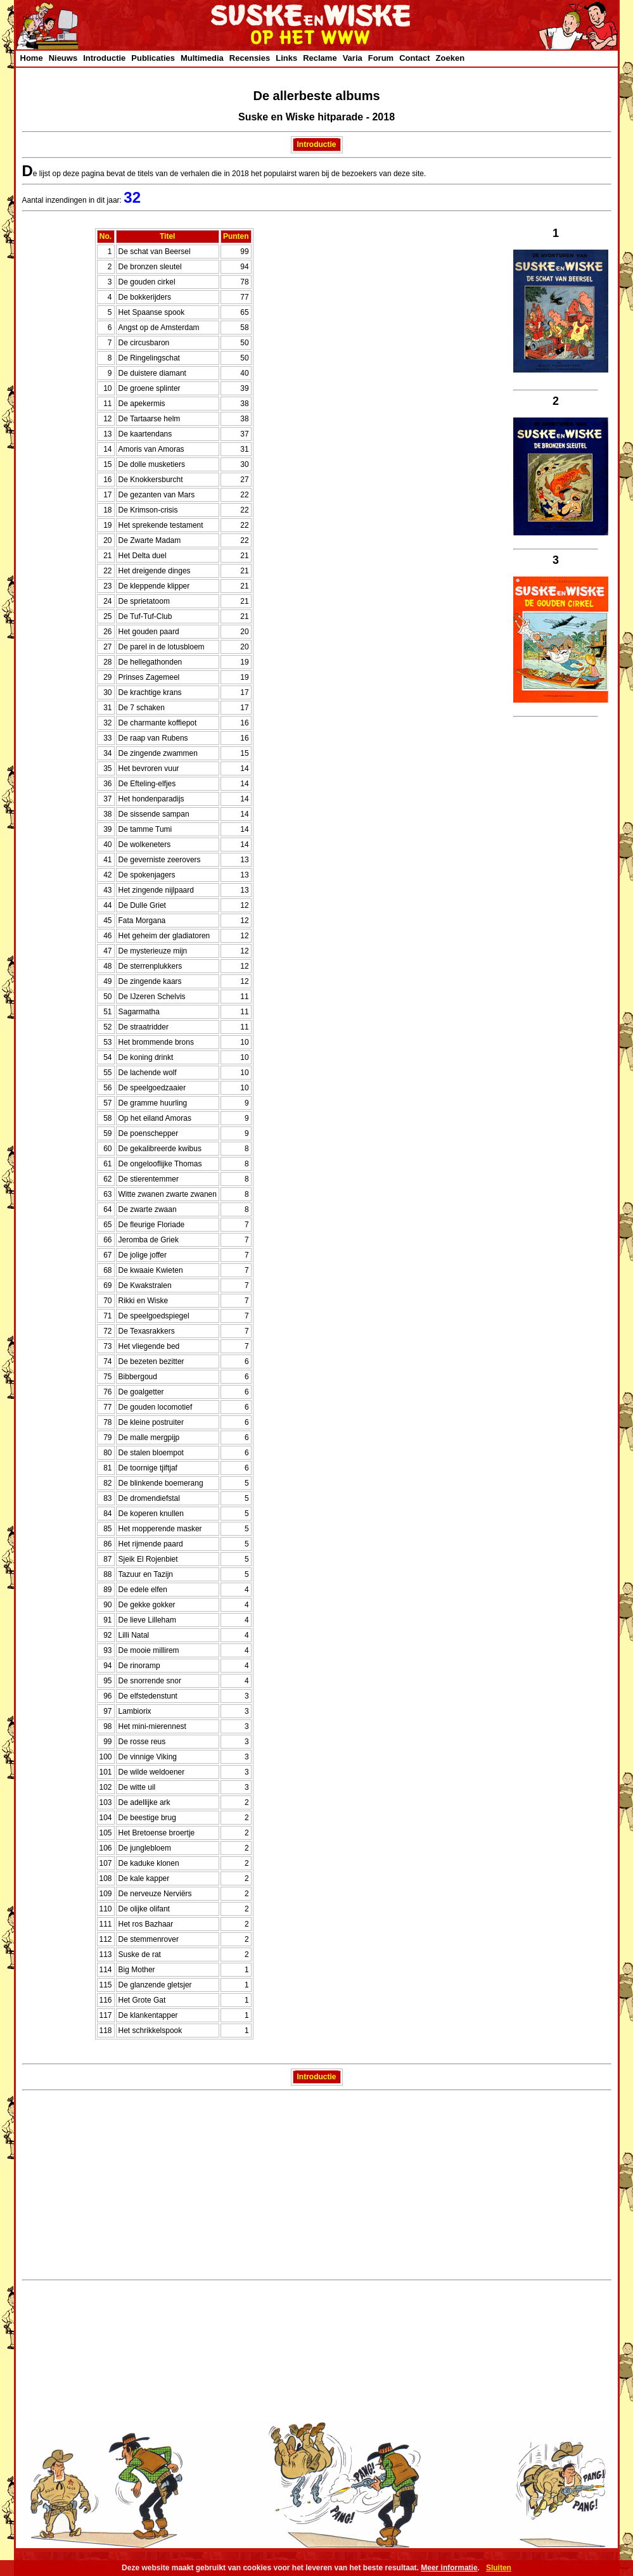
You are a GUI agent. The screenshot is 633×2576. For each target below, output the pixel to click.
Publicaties (153, 58)
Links (286, 58)
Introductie (104, 58)
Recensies (249, 58)
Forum (380, 58)
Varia (352, 58)
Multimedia (202, 58)
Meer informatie (449, 2567)
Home (31, 58)
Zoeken (450, 58)
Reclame (319, 58)
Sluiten (498, 2567)
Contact (414, 58)
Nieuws (63, 58)
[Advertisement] (316, 2187)
